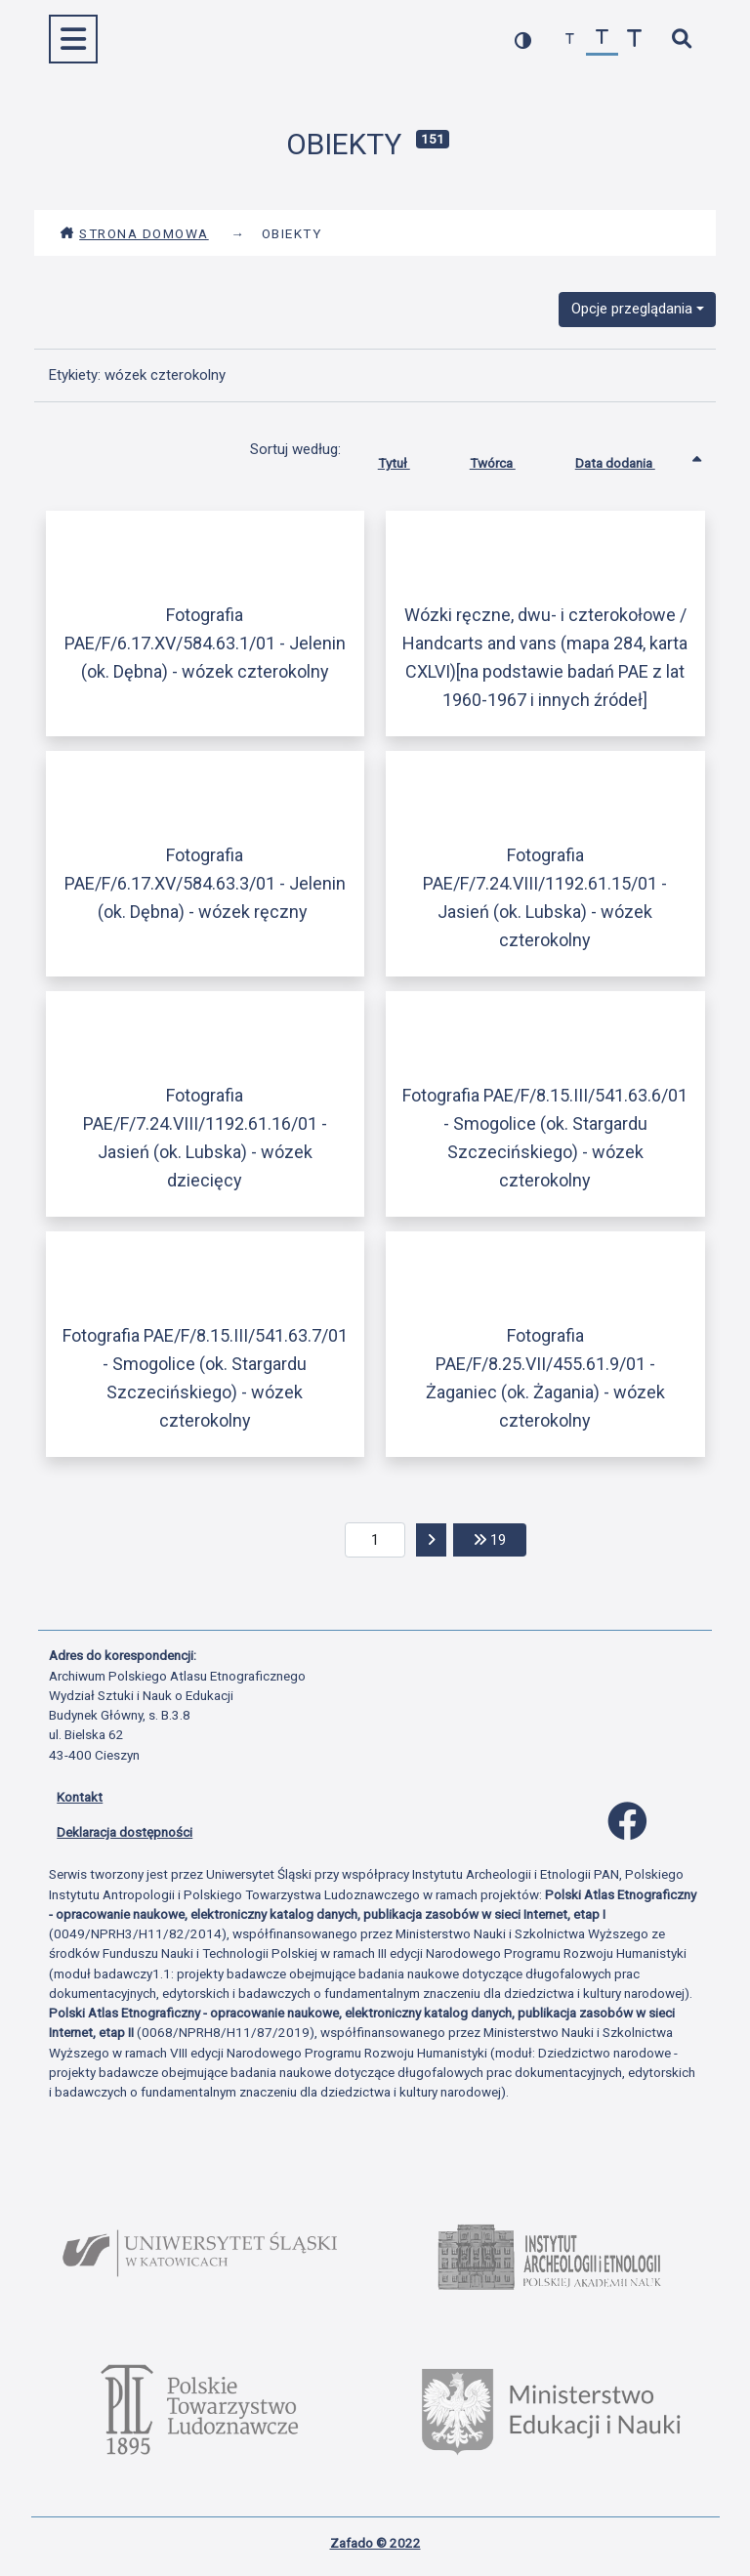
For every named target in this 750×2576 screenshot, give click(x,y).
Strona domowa (134, 233)
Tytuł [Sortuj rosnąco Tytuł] (408, 459)
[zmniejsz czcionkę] (570, 39)
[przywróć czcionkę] (602, 39)
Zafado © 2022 (375, 2543)
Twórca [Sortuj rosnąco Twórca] (507, 459)
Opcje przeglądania (631, 308)
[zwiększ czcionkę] (634, 39)
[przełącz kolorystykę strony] (523, 39)
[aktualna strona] (375, 1540)
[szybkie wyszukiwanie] (681, 39)
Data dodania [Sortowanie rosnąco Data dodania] (630, 459)
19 (500, 1538)
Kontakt (80, 1797)
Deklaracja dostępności (124, 1832)
